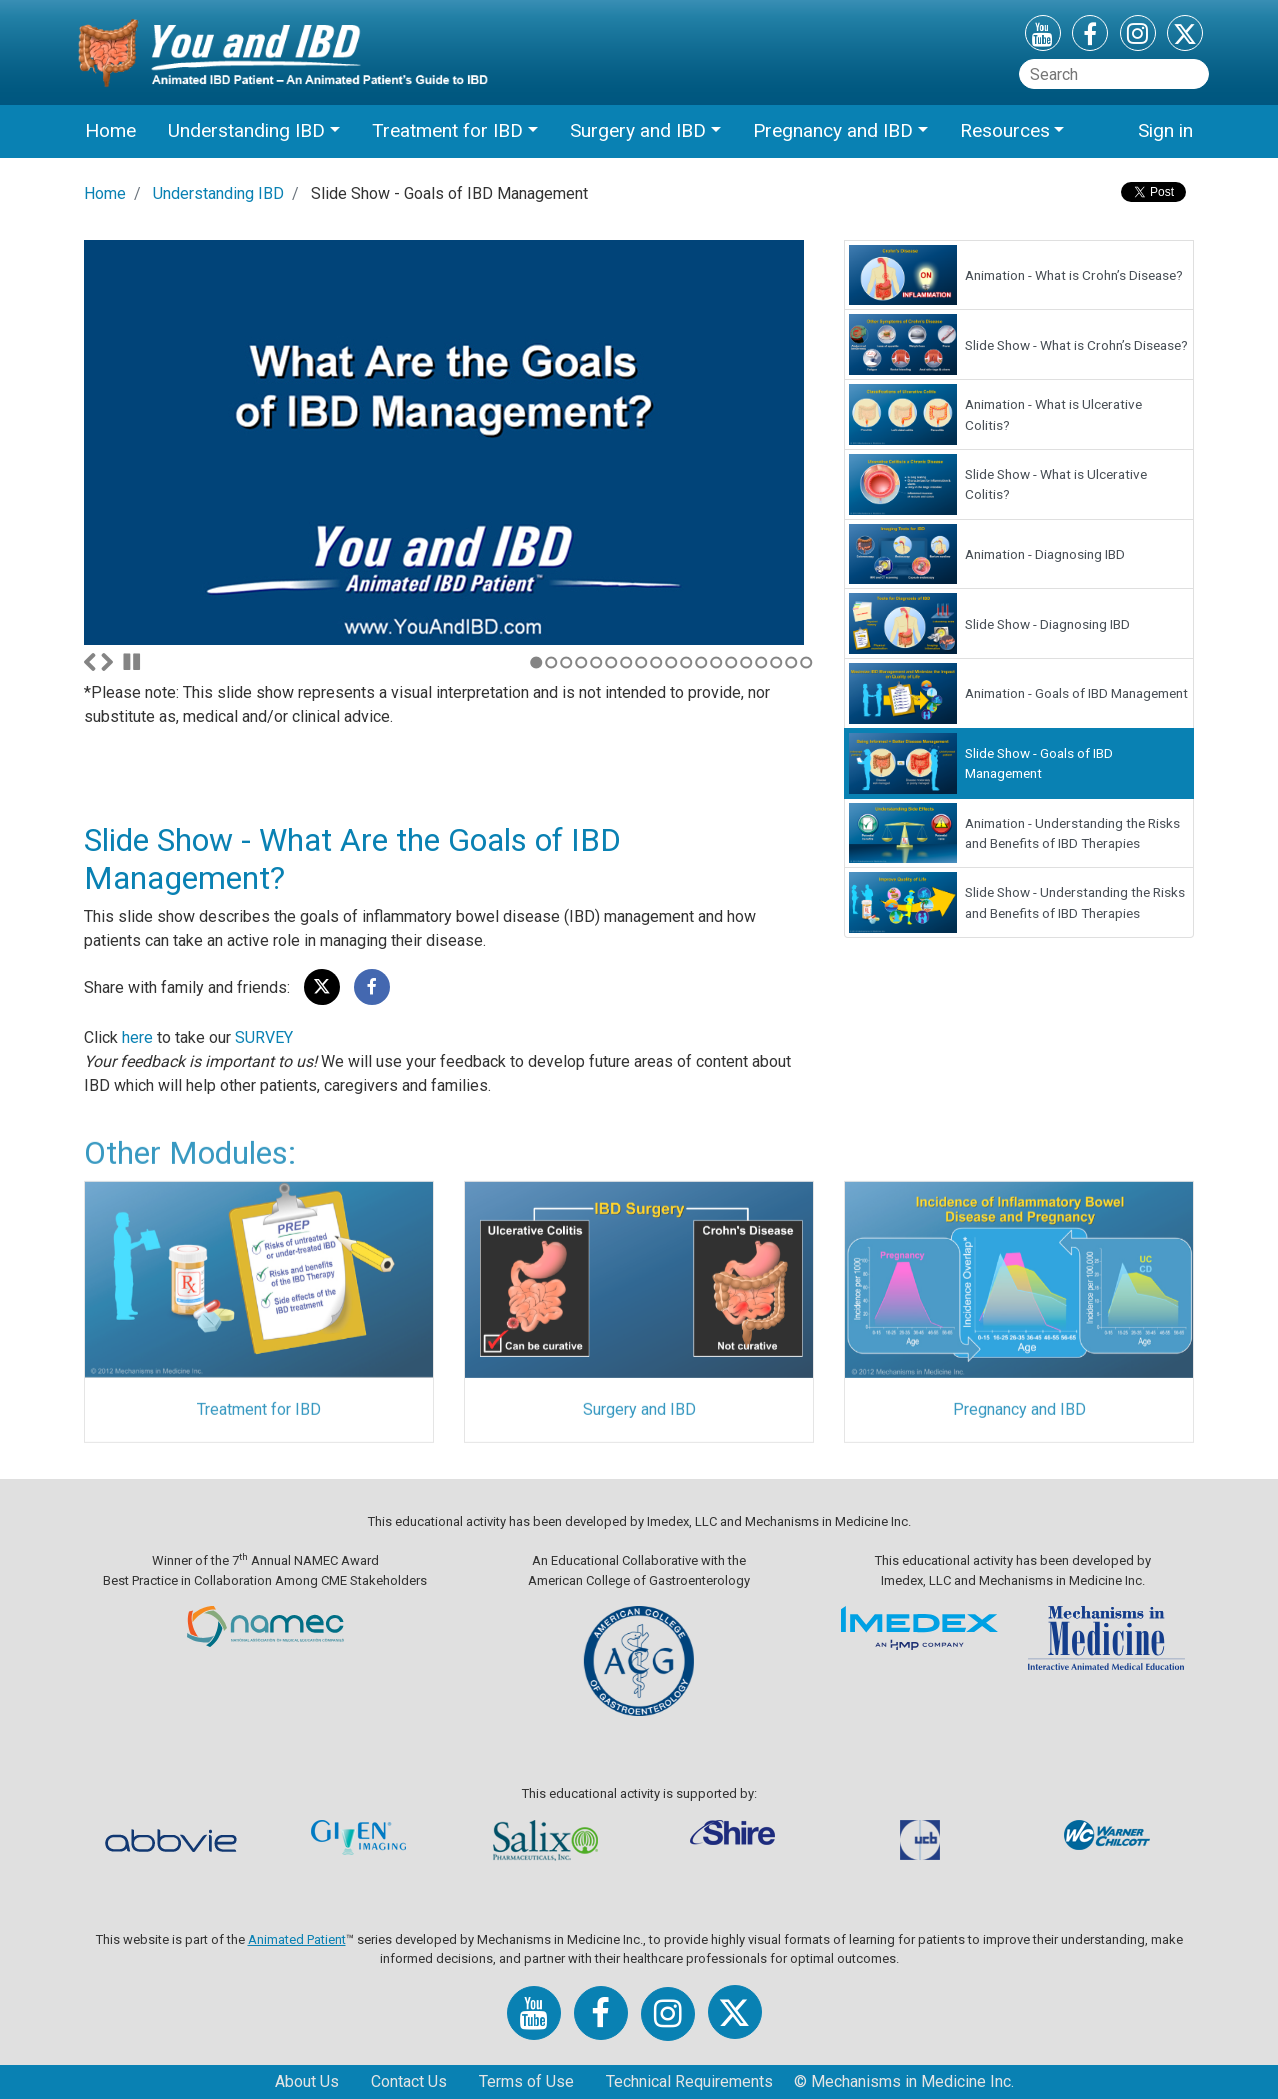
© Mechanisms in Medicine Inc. (904, 2081)
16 (761, 662)
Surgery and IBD (639, 1414)
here (137, 1037)
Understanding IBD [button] (246, 130)
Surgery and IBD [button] (638, 130)
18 (791, 662)
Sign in (1165, 130)
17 (776, 662)
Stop (132, 662)
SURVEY (264, 1037)
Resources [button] (1005, 130)
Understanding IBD (218, 193)
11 (686, 662)
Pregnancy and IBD (1019, 1414)
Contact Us (409, 2081)
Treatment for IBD (259, 1414)
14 (731, 662)
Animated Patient (297, 1939)
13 (716, 662)
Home (110, 130)
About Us (307, 2081)
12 (701, 662)
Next (107, 662)
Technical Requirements (689, 2081)
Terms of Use (526, 2081)
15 (746, 662)
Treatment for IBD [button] (447, 130)
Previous (90, 662)
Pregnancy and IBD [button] (833, 130)
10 (671, 662)
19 (806, 662)
